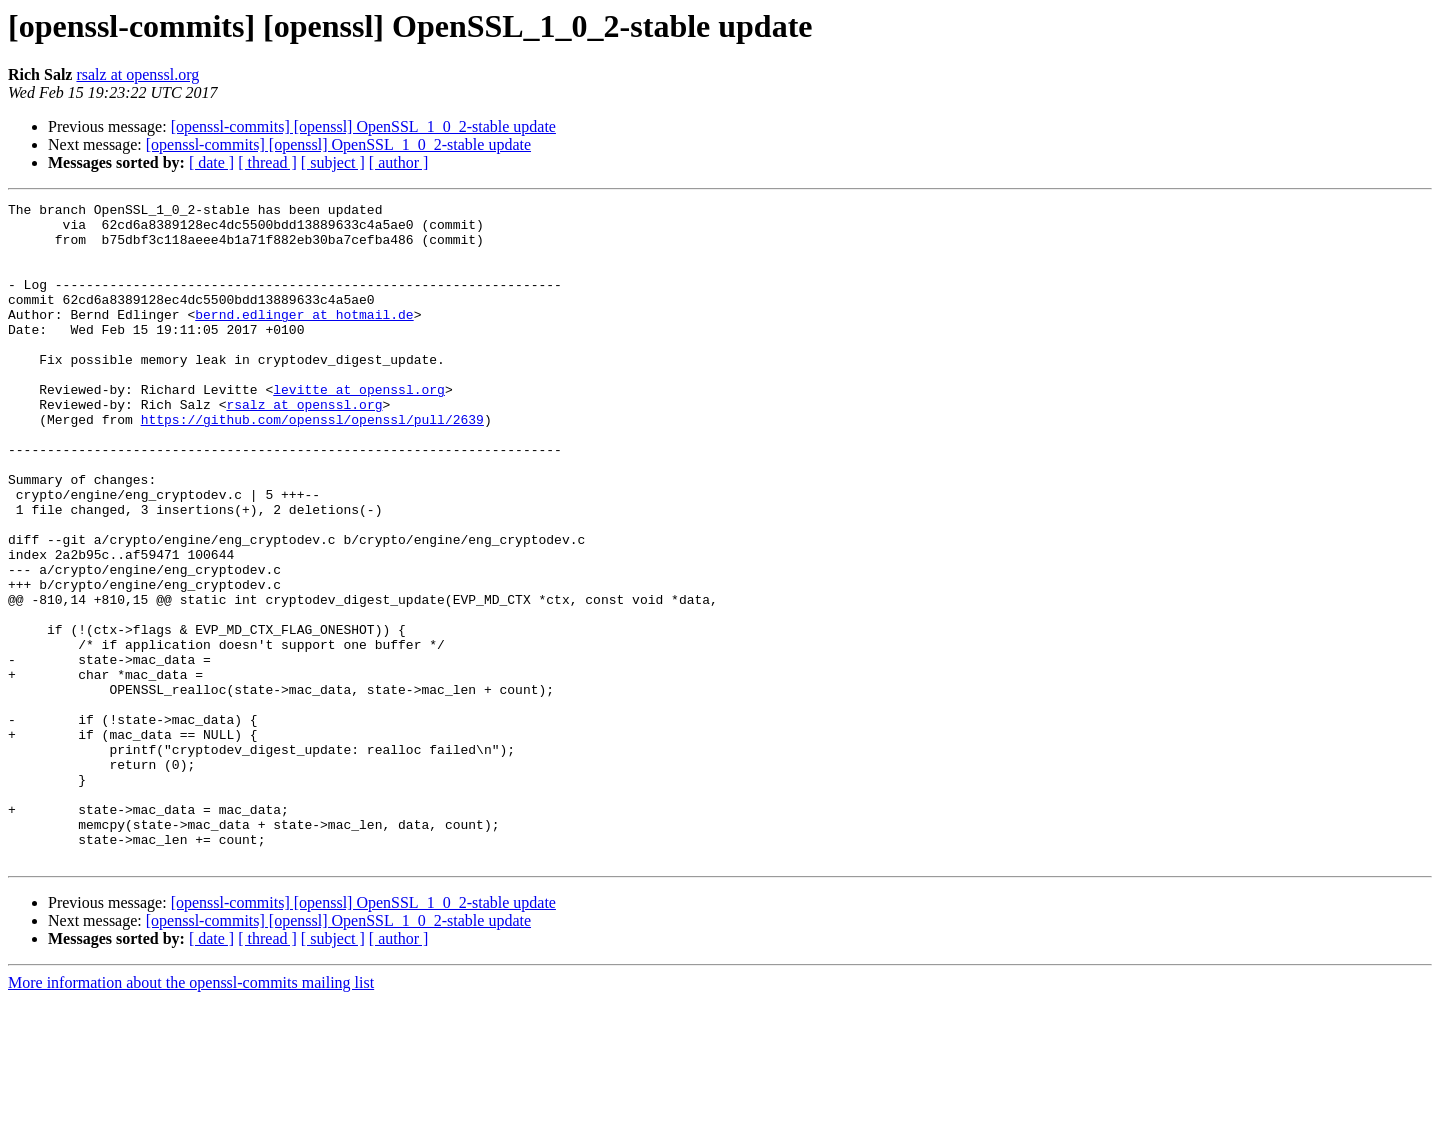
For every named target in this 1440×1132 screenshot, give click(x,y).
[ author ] (399, 162)
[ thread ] (267, 162)
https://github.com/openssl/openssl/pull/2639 (312, 464)
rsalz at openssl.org (137, 74)
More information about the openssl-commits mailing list (191, 1114)
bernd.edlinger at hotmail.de (304, 338)
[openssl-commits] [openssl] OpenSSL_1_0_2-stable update (363, 126)
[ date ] (211, 162)
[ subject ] (333, 162)
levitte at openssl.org (359, 428)
